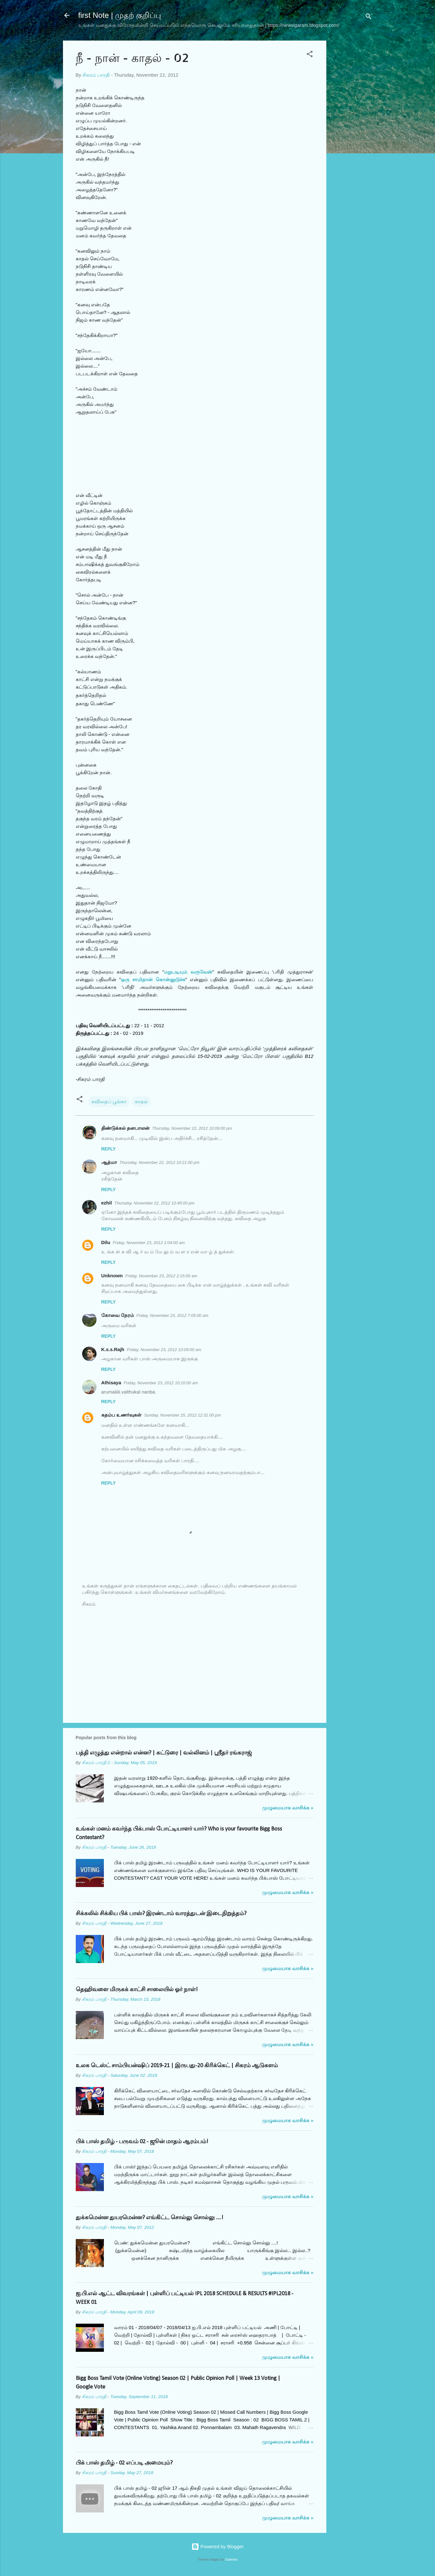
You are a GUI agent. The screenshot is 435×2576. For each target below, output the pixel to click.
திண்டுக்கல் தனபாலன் (125, 1128)
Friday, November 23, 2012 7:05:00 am (172, 1315)
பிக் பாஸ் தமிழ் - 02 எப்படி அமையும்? (124, 2463)
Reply (108, 1148)
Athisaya (111, 1382)
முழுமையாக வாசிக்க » (288, 1807)
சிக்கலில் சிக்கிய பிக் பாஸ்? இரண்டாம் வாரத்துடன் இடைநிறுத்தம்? (161, 1914)
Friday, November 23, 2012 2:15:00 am (161, 1275)
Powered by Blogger (217, 2546)
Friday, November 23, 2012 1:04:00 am (149, 1242)
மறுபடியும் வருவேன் (188, 972)
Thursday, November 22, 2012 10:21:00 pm (160, 1162)
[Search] (368, 17)
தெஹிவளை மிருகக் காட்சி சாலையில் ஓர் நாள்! (137, 1990)
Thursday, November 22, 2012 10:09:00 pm (192, 1128)
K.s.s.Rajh (113, 1349)
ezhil (106, 1202)
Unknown (112, 1275)
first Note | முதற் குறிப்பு (119, 15)
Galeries (231, 2559)
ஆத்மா (109, 1162)
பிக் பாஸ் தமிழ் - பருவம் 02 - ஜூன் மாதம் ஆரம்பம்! (142, 2142)
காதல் (141, 1101)
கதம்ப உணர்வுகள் (121, 1415)
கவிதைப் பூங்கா (109, 1101)
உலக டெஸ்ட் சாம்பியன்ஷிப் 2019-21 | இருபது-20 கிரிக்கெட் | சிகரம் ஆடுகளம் (177, 2066)
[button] (310, 55)
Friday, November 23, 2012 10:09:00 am (164, 1349)
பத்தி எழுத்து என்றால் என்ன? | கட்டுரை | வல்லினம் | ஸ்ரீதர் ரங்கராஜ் (164, 1753)
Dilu (105, 1242)
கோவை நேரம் (117, 1315)
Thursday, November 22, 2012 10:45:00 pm (154, 1203)
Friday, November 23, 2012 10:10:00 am (161, 1382)
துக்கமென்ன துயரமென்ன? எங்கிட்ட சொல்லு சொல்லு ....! (149, 2218)
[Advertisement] (351, 141)
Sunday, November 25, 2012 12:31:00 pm (182, 1415)
